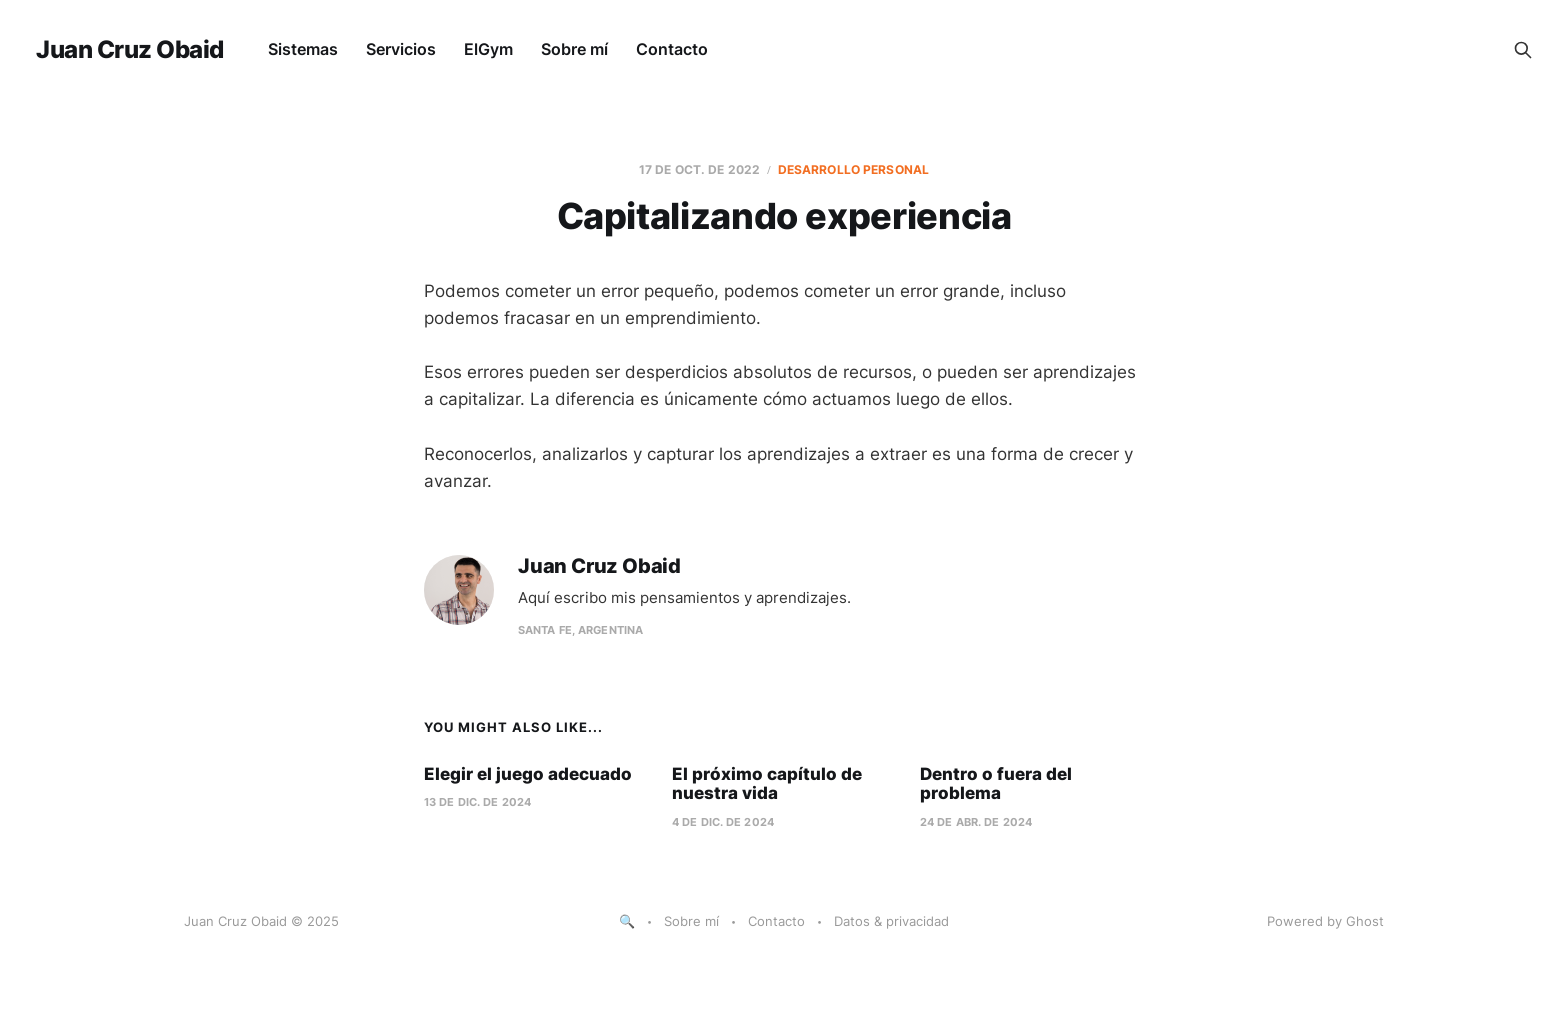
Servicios (401, 49)
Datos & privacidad (891, 921)
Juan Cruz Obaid (130, 50)
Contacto (672, 49)
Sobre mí (574, 49)
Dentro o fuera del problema (996, 784)
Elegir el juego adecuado (528, 774)
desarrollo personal (853, 169)
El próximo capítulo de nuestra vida (767, 784)
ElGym (488, 49)
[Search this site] (1523, 50)
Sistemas (303, 49)
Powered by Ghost (1325, 921)
